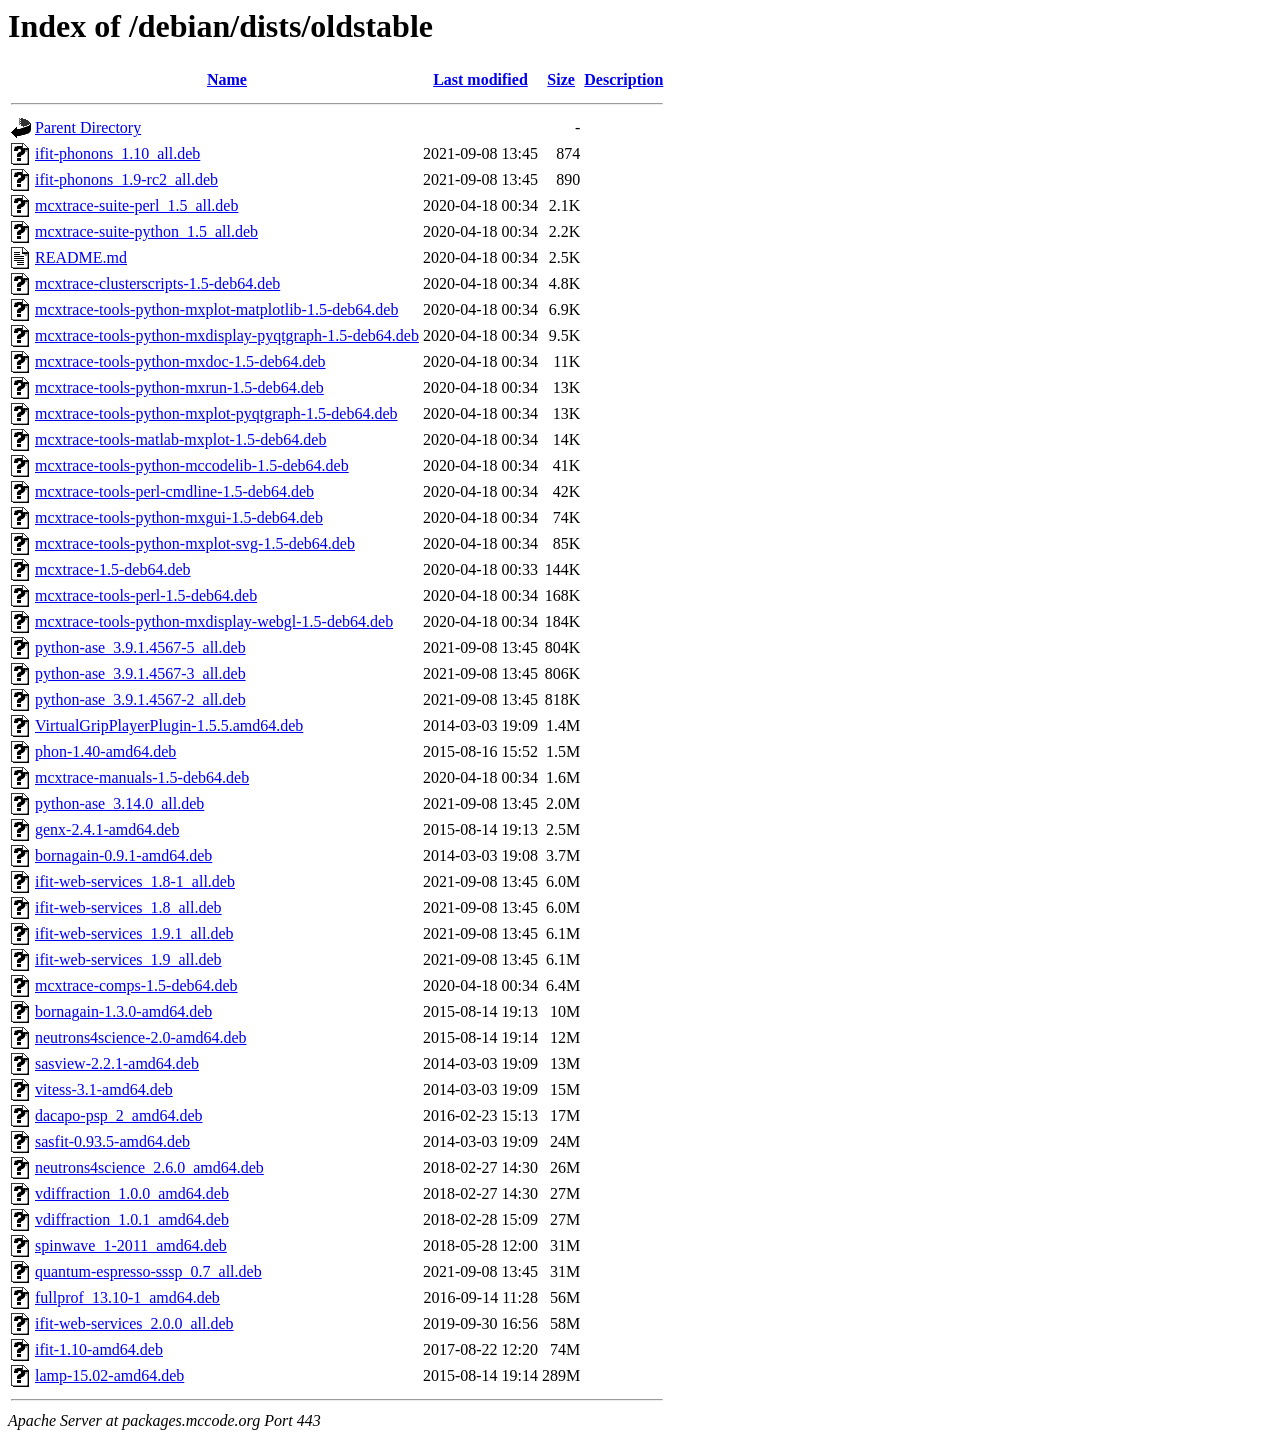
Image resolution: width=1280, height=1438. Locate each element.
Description (623, 79)
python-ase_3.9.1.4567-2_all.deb (140, 699)
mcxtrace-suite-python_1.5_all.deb (146, 231)
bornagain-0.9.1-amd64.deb (123, 855)
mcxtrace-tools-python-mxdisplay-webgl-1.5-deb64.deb (214, 621)
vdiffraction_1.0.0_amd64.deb (132, 1193)
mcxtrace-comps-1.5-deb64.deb (136, 985)
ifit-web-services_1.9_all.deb (128, 959)
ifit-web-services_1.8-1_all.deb (135, 881)
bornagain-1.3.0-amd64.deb (123, 1011)
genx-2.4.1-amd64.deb (107, 829)
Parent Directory (88, 127)
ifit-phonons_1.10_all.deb (117, 153)
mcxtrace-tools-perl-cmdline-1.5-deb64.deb (174, 491)
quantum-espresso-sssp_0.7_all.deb (148, 1271)
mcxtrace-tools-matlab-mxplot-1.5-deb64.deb (180, 439)
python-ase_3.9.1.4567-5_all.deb (140, 647)
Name (227, 79)
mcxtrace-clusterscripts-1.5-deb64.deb (157, 283)
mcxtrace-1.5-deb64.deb (112, 569)
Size (561, 79)
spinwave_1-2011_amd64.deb (131, 1245)
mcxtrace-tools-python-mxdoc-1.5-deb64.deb (180, 361)
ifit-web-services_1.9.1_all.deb (134, 933)
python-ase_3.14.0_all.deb (119, 803)
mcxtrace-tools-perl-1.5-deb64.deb (146, 595)
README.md (81, 257)
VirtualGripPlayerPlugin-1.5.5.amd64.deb (169, 725)
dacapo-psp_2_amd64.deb (119, 1115)
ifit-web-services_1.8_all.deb (128, 907)
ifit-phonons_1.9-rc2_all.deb (126, 179)
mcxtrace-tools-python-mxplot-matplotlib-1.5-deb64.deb (216, 309)
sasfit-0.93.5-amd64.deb (112, 1141)
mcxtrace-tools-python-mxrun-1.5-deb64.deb (179, 387)
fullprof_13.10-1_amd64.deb (127, 1297)
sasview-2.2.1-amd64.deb (117, 1063)
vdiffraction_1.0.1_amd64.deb (132, 1219)
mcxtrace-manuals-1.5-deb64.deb (142, 777)
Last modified (480, 79)
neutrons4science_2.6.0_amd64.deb (149, 1167)
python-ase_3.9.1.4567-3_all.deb (140, 673)
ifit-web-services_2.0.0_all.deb (134, 1323)
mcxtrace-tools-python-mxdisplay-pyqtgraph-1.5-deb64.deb (227, 335)
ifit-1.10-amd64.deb (99, 1349)
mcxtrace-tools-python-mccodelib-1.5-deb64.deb (192, 465)
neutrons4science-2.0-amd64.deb (140, 1037)
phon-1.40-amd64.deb (105, 751)
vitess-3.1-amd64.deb (104, 1089)
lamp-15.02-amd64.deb (109, 1375)
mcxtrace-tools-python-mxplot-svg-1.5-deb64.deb (195, 543)
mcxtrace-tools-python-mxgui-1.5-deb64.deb (179, 517)
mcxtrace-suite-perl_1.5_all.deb (136, 205)
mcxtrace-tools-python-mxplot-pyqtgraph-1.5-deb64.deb (216, 413)
